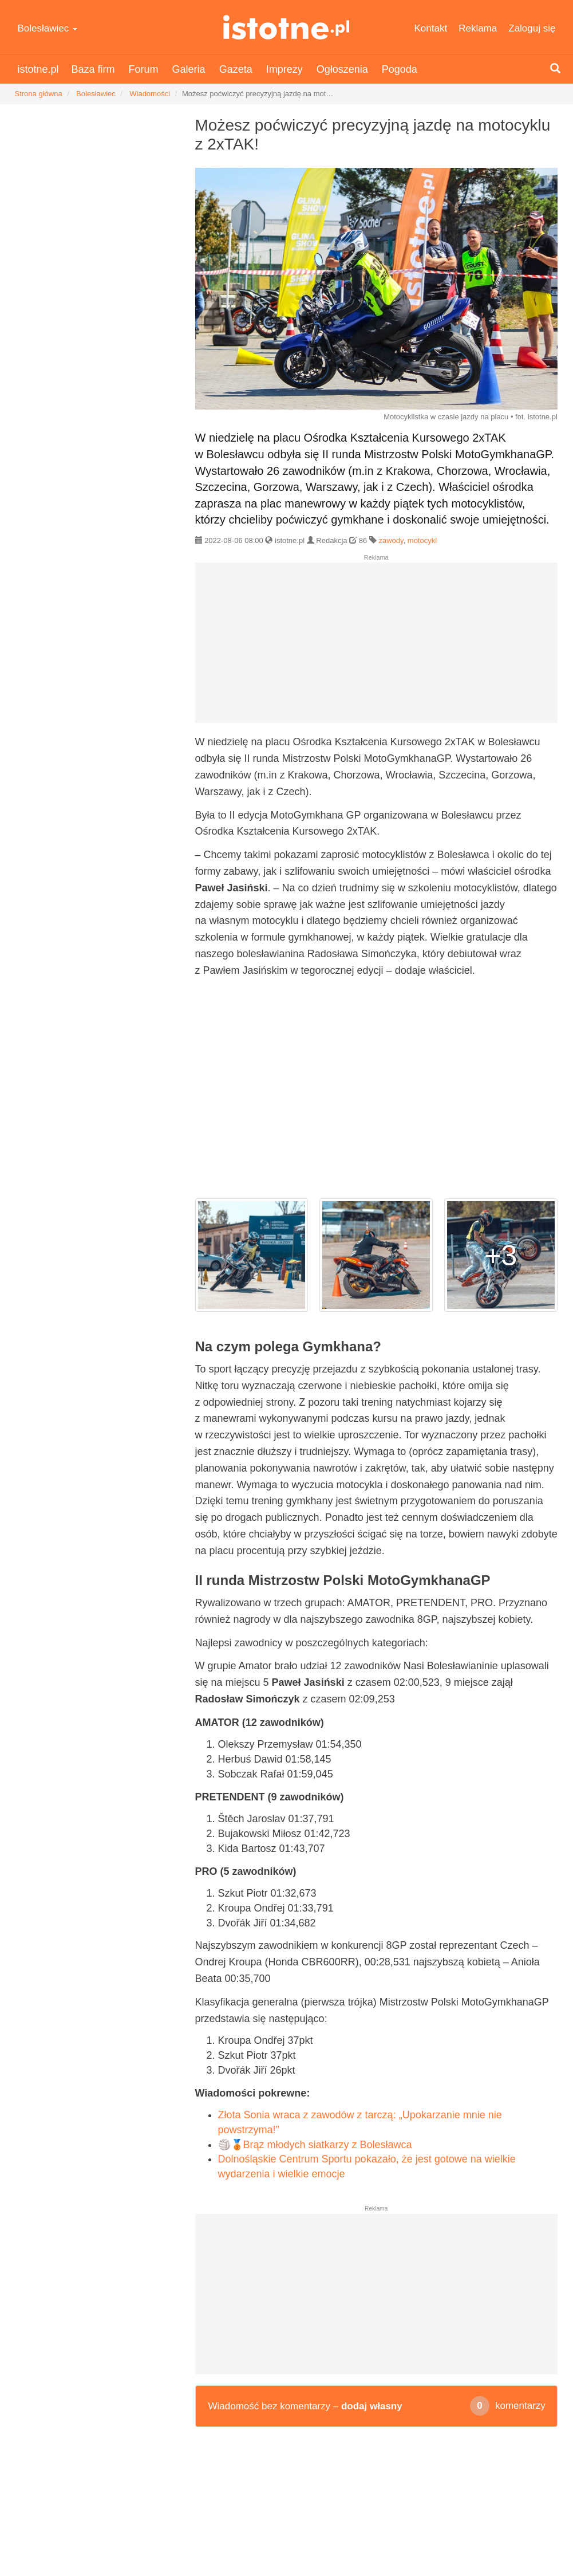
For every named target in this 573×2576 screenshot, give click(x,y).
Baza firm (93, 69)
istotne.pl (286, 27)
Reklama (478, 28)
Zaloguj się (531, 28)
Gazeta (235, 69)
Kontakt (431, 28)
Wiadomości (149, 93)
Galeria (189, 69)
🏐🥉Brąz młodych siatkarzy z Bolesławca (315, 2144)
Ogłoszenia (342, 69)
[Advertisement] (376, 647)
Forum (144, 69)
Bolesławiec (48, 28)
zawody (391, 540)
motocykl (422, 540)
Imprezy (284, 69)
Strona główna (38, 93)
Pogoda (399, 69)
